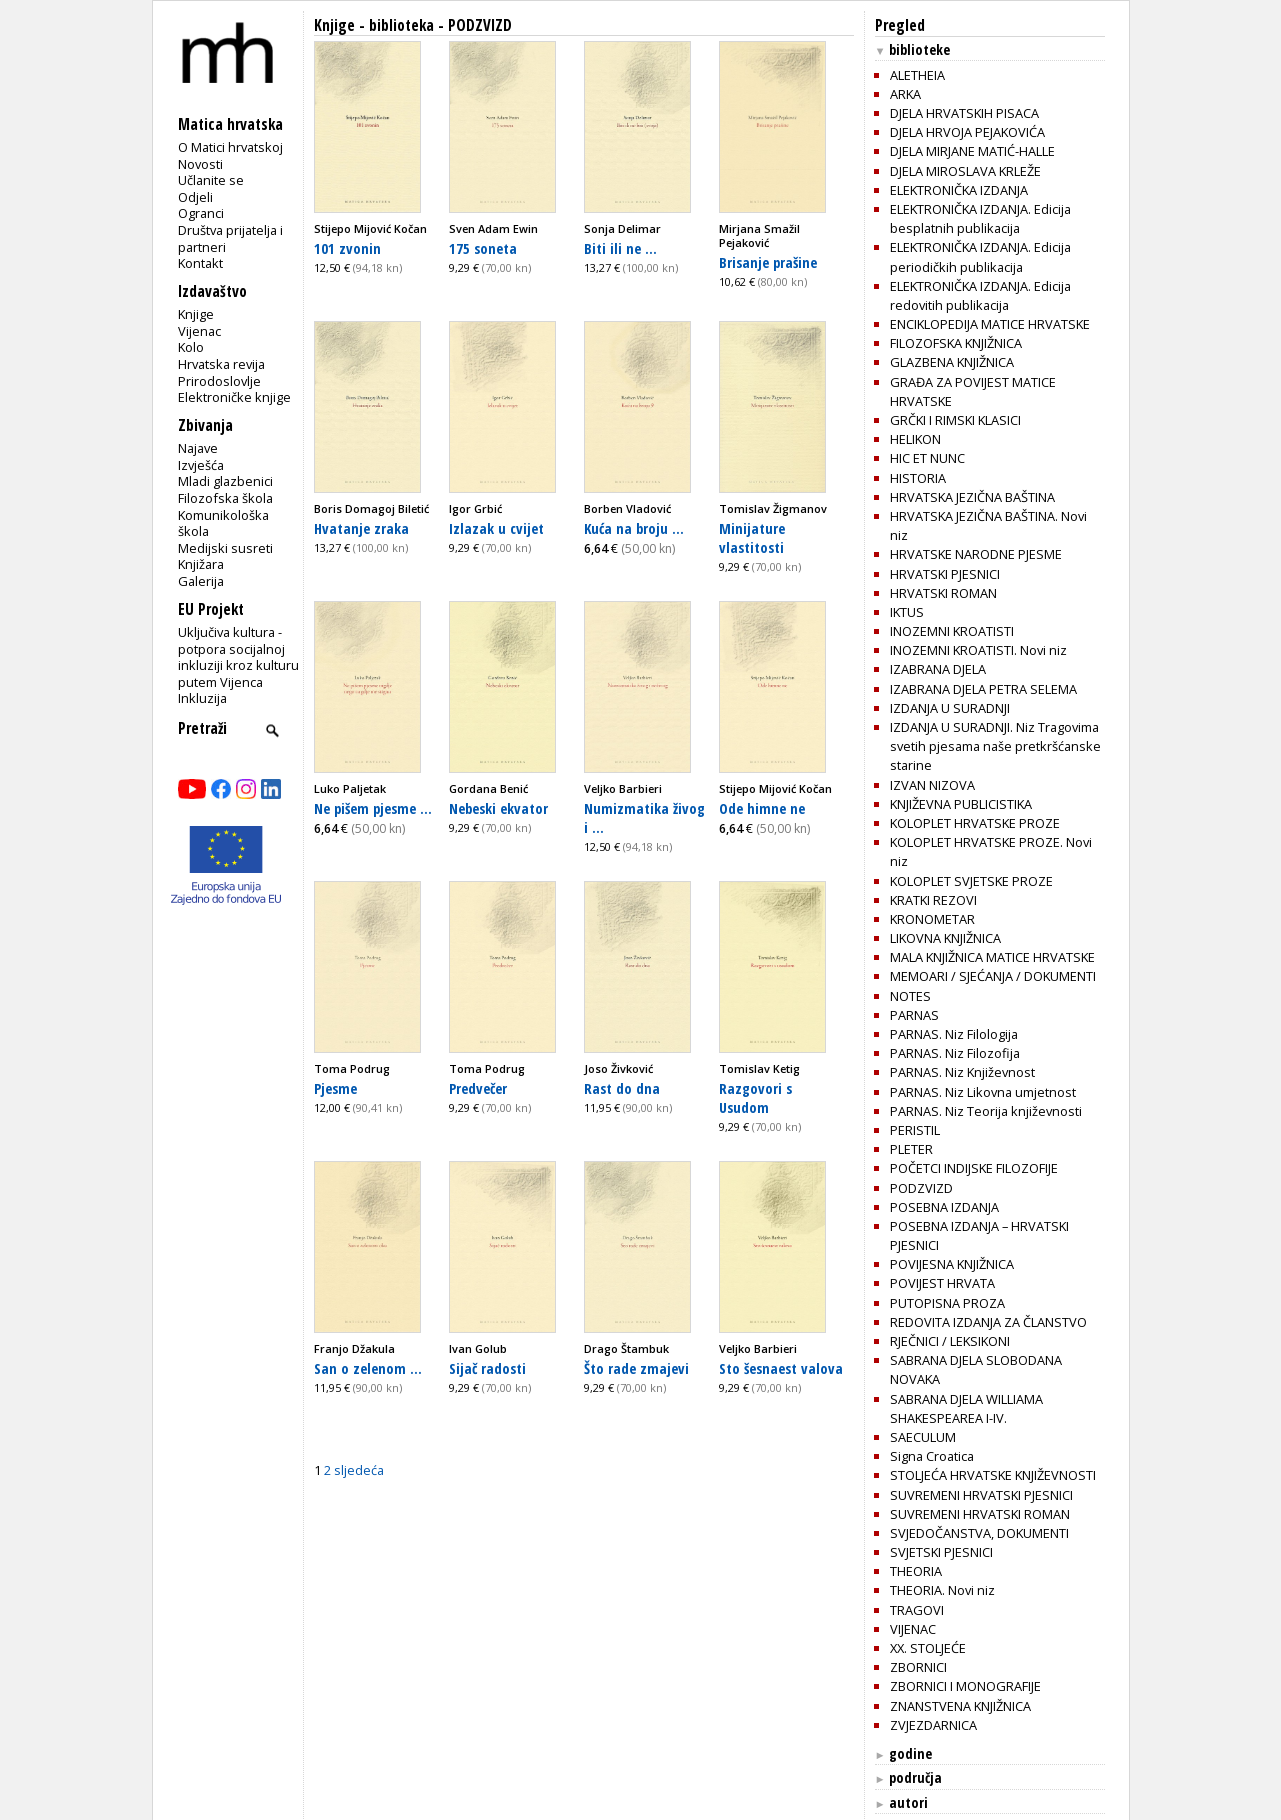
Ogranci (201, 213)
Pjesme (335, 1088)
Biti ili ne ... (620, 248)
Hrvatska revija (221, 364)
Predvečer (478, 1088)
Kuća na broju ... (634, 528)
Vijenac (199, 331)
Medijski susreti (225, 548)
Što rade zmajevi (636, 1368)
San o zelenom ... (368, 1368)
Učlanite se (211, 180)
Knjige (196, 314)
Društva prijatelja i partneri (230, 238)
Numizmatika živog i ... (644, 817)
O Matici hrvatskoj (230, 147)
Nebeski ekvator (498, 808)
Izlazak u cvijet (496, 528)
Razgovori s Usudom (755, 1097)
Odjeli (195, 197)
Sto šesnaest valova (781, 1368)
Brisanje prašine (768, 262)
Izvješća (201, 465)
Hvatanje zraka (361, 528)
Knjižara (201, 564)
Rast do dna (622, 1088)
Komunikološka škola (223, 523)
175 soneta (483, 248)
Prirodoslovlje (219, 381)
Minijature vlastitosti (752, 537)
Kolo (191, 347)
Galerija (201, 581)
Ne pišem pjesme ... (373, 808)
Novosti (200, 164)
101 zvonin (347, 248)
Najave (198, 448)
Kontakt (200, 263)
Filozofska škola (225, 498)
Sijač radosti (487, 1368)
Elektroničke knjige (234, 397)
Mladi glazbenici (225, 481)
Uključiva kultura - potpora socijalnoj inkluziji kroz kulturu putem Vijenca (238, 657)
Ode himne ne (762, 808)
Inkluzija (202, 698)
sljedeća (359, 1470)
